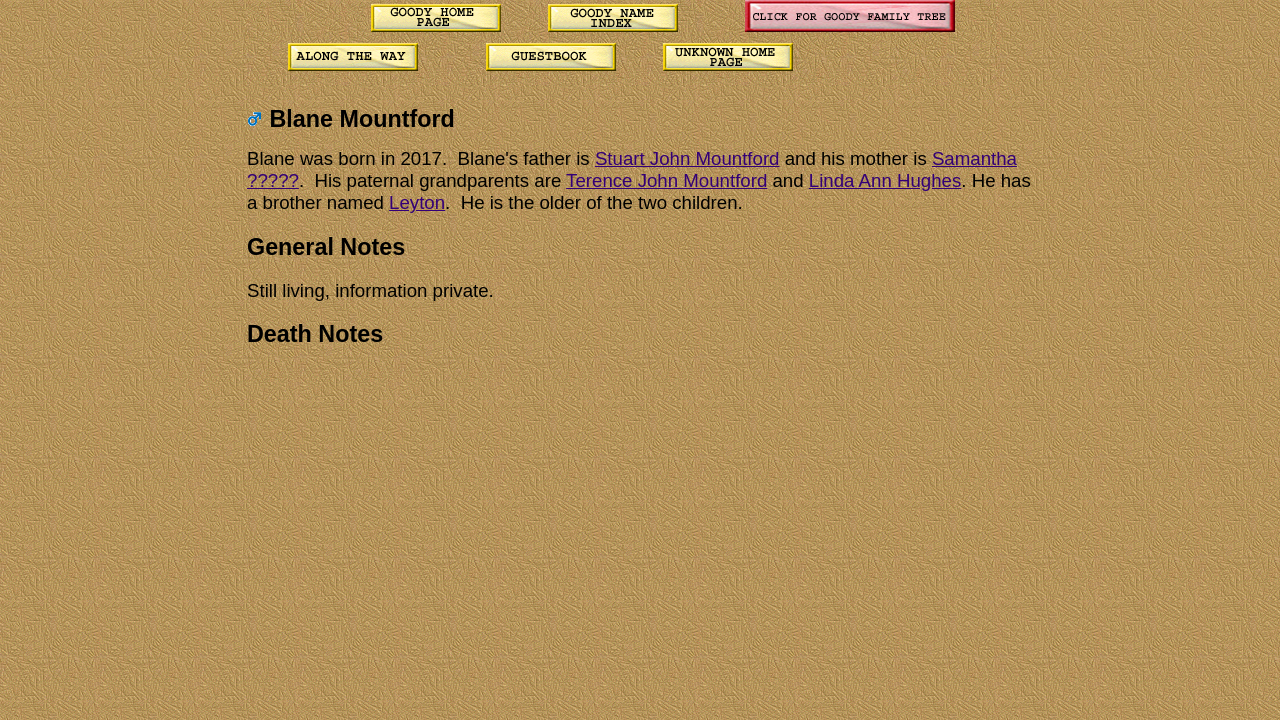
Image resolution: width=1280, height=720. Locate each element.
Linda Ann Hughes (885, 180)
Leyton (417, 202)
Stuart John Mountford (687, 158)
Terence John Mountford (666, 180)
